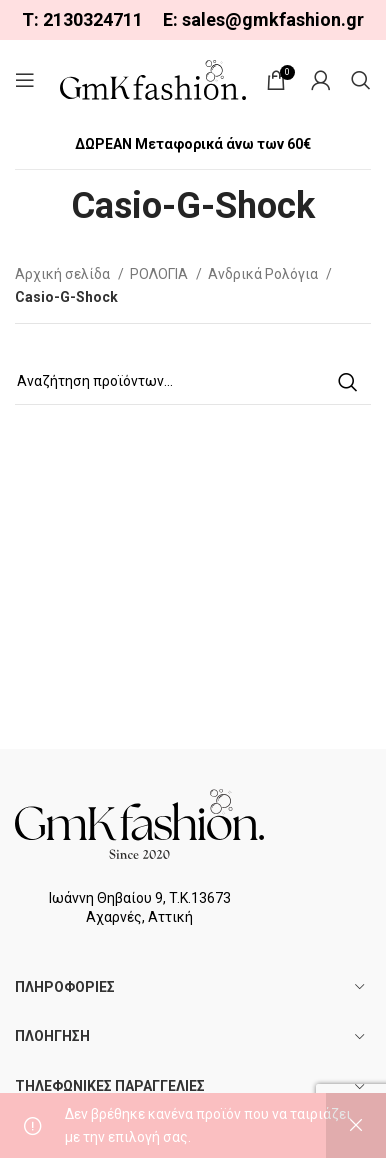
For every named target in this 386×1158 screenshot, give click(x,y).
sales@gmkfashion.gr (273, 19)
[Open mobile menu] (25, 80)
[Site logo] (153, 79)
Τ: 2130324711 (82, 19)
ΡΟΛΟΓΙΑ (160, 274)
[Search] (361, 80)
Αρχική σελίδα (64, 274)
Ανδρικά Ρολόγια (264, 274)
